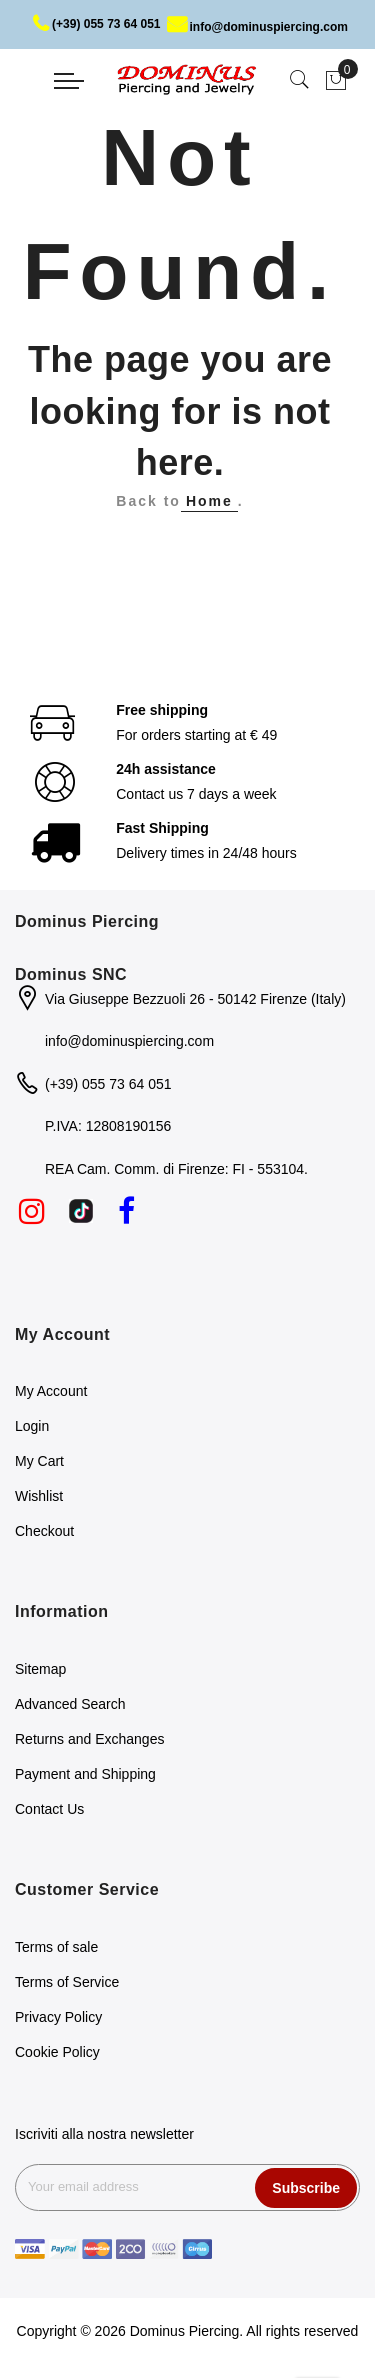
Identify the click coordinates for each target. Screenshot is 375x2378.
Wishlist (39, 1496)
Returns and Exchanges (89, 1739)
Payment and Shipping (85, 1774)
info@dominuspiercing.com (257, 27)
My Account (51, 1391)
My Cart (39, 1461)
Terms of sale (56, 1947)
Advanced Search (70, 1704)
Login (32, 1426)
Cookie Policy (57, 2052)
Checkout (44, 1531)
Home (209, 501)
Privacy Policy (58, 2017)
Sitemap (40, 1669)
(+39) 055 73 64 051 (96, 24)
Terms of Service (67, 1982)
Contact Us (49, 1809)
